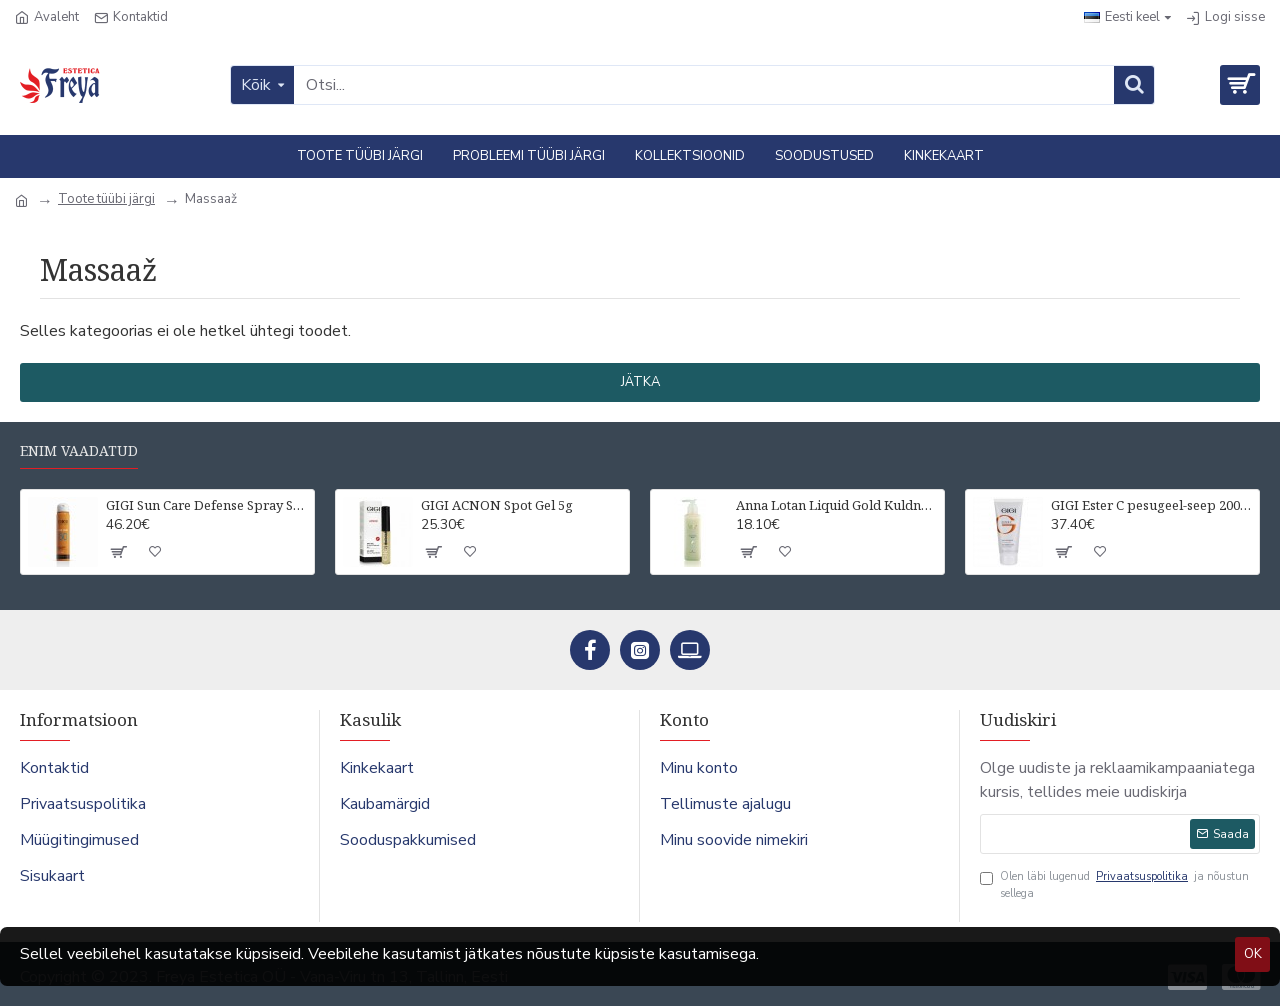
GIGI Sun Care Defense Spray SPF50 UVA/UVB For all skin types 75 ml (206, 505)
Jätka (640, 382)
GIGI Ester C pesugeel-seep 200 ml (1151, 505)
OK (1253, 954)
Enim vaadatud (79, 451)
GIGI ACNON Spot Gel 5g (497, 505)
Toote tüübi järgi (106, 199)
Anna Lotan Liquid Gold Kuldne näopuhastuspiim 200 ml (836, 505)
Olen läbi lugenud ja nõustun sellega (1114, 885)
